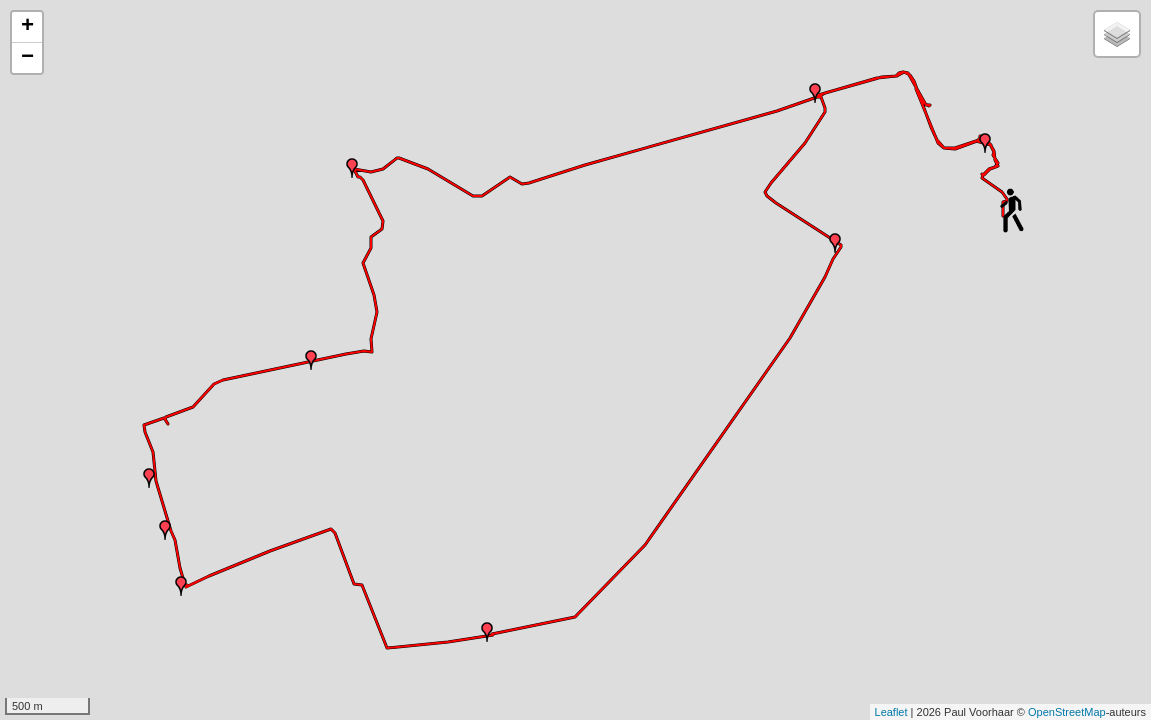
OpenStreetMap (1067, 712)
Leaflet (891, 712)
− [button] (27, 58)
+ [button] (27, 27)
